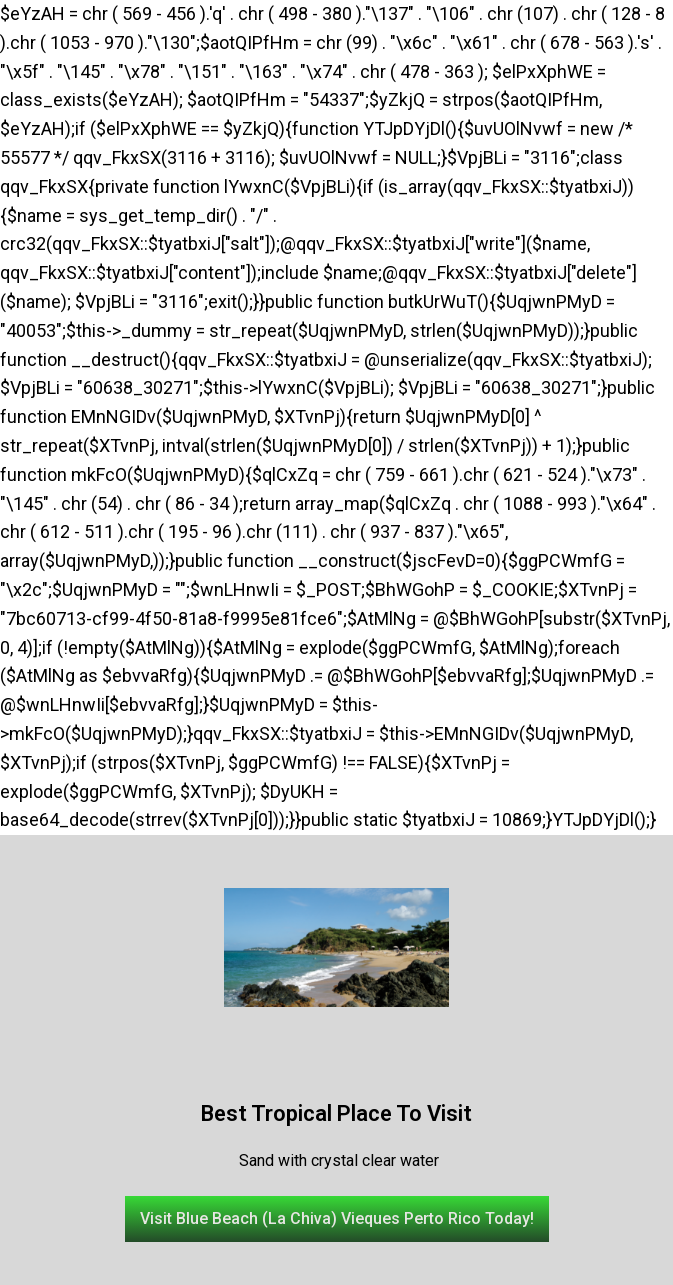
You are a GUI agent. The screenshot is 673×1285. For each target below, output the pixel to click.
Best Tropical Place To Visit (336, 1113)
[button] (337, 1219)
